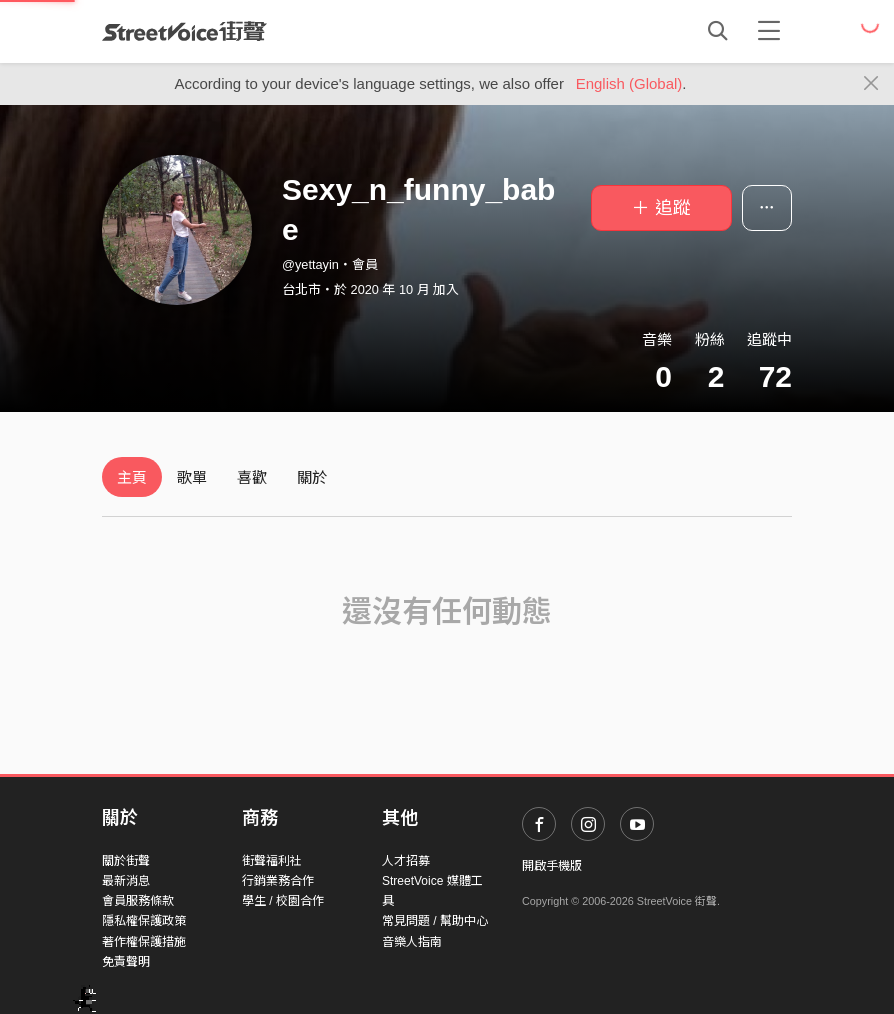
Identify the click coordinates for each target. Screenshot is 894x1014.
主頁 (132, 477)
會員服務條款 (138, 901)
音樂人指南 (412, 942)
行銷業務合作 (278, 881)
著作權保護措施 (144, 942)
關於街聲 (126, 861)
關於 (312, 477)
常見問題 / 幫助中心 (435, 921)
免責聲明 (126, 962)
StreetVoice (184, 31)
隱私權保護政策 (144, 921)
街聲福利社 (272, 861)
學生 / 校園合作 (283, 901)
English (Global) (629, 83)
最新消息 (126, 881)
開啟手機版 (552, 866)
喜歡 (252, 477)
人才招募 (406, 861)
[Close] (871, 84)
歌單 (192, 477)
